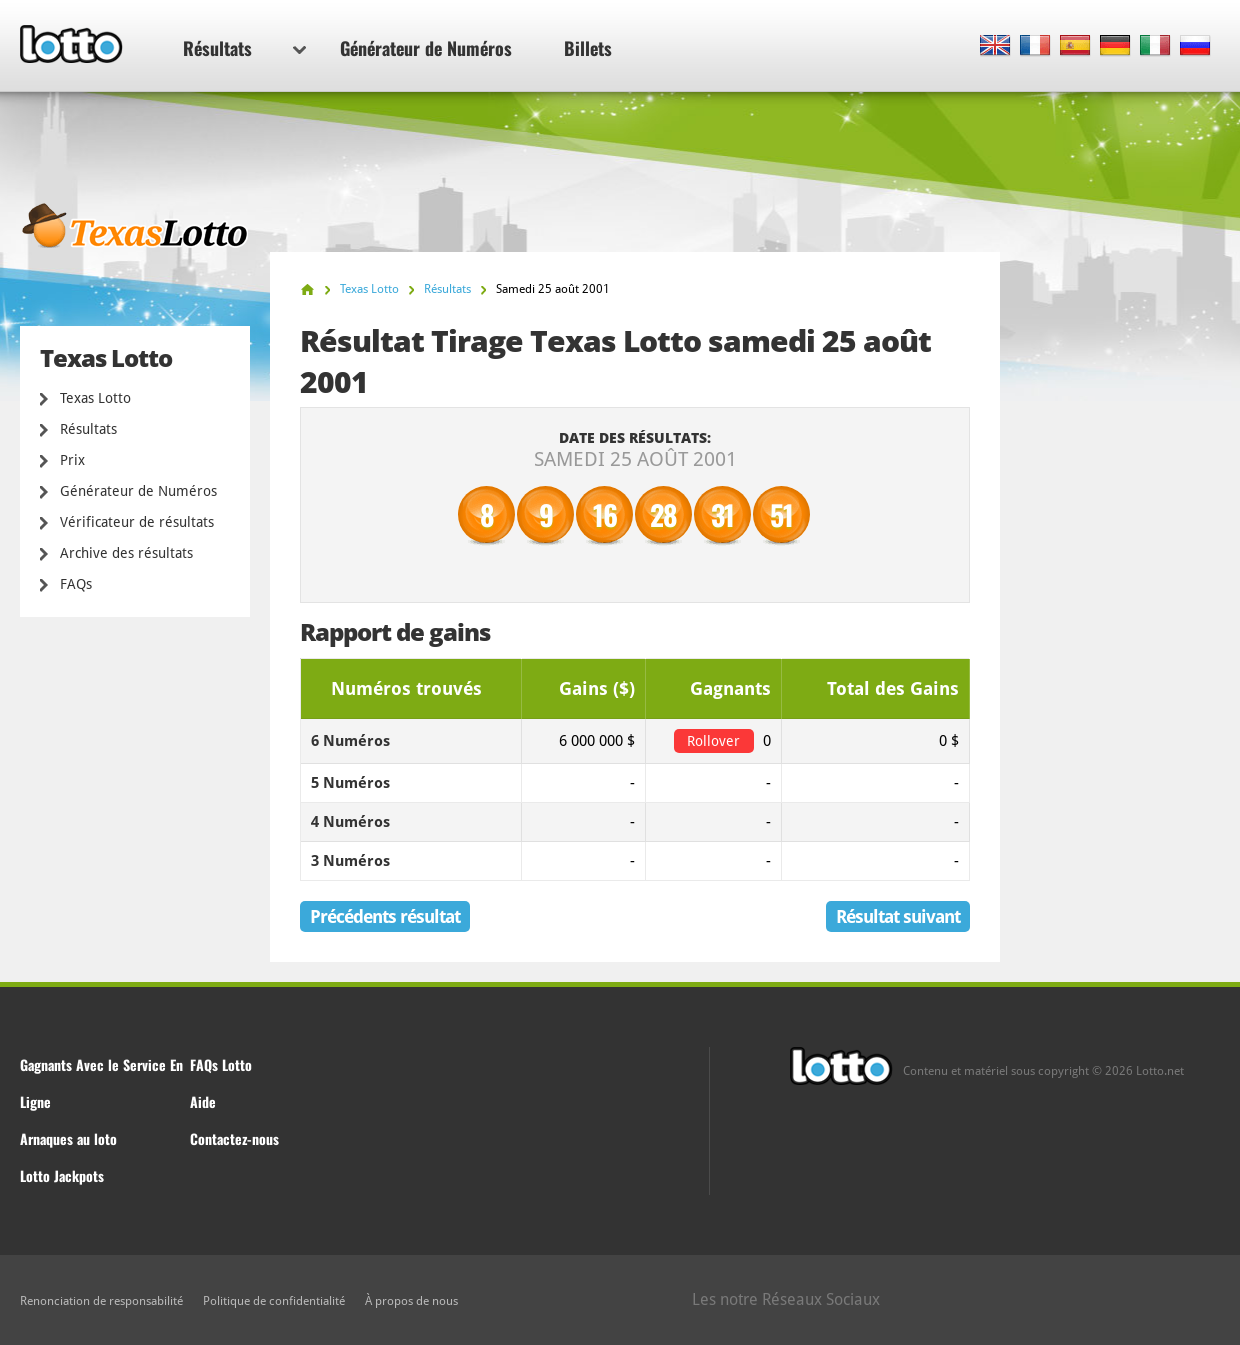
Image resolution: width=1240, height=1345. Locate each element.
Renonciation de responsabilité (101, 1301)
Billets (588, 48)
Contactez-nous (234, 1138)
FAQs (76, 584)
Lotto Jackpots (62, 1175)
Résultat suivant (898, 916)
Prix (72, 460)
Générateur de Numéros (426, 48)
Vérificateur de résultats (137, 522)
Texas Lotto (95, 398)
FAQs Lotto (221, 1064)
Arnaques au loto (68, 1138)
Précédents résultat (385, 916)
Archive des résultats (126, 553)
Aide (203, 1101)
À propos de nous (411, 1301)
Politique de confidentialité (274, 1301)
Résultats (244, 48)
